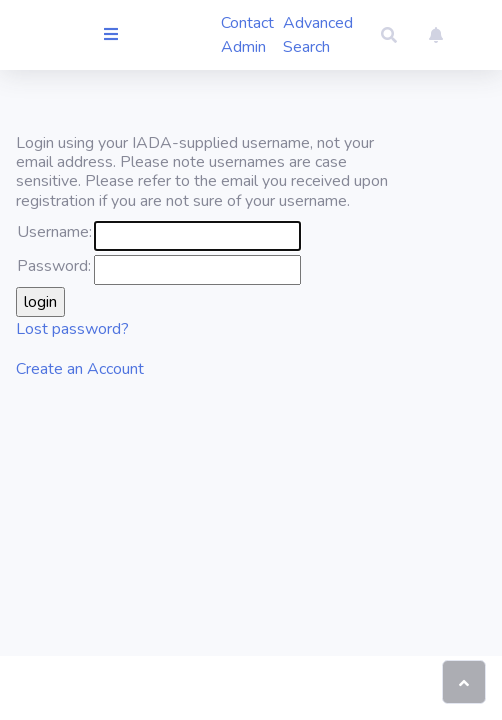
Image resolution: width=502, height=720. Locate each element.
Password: (54, 266)
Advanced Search (318, 35)
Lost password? (72, 329)
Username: (54, 232)
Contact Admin (247, 35)
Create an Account (80, 369)
